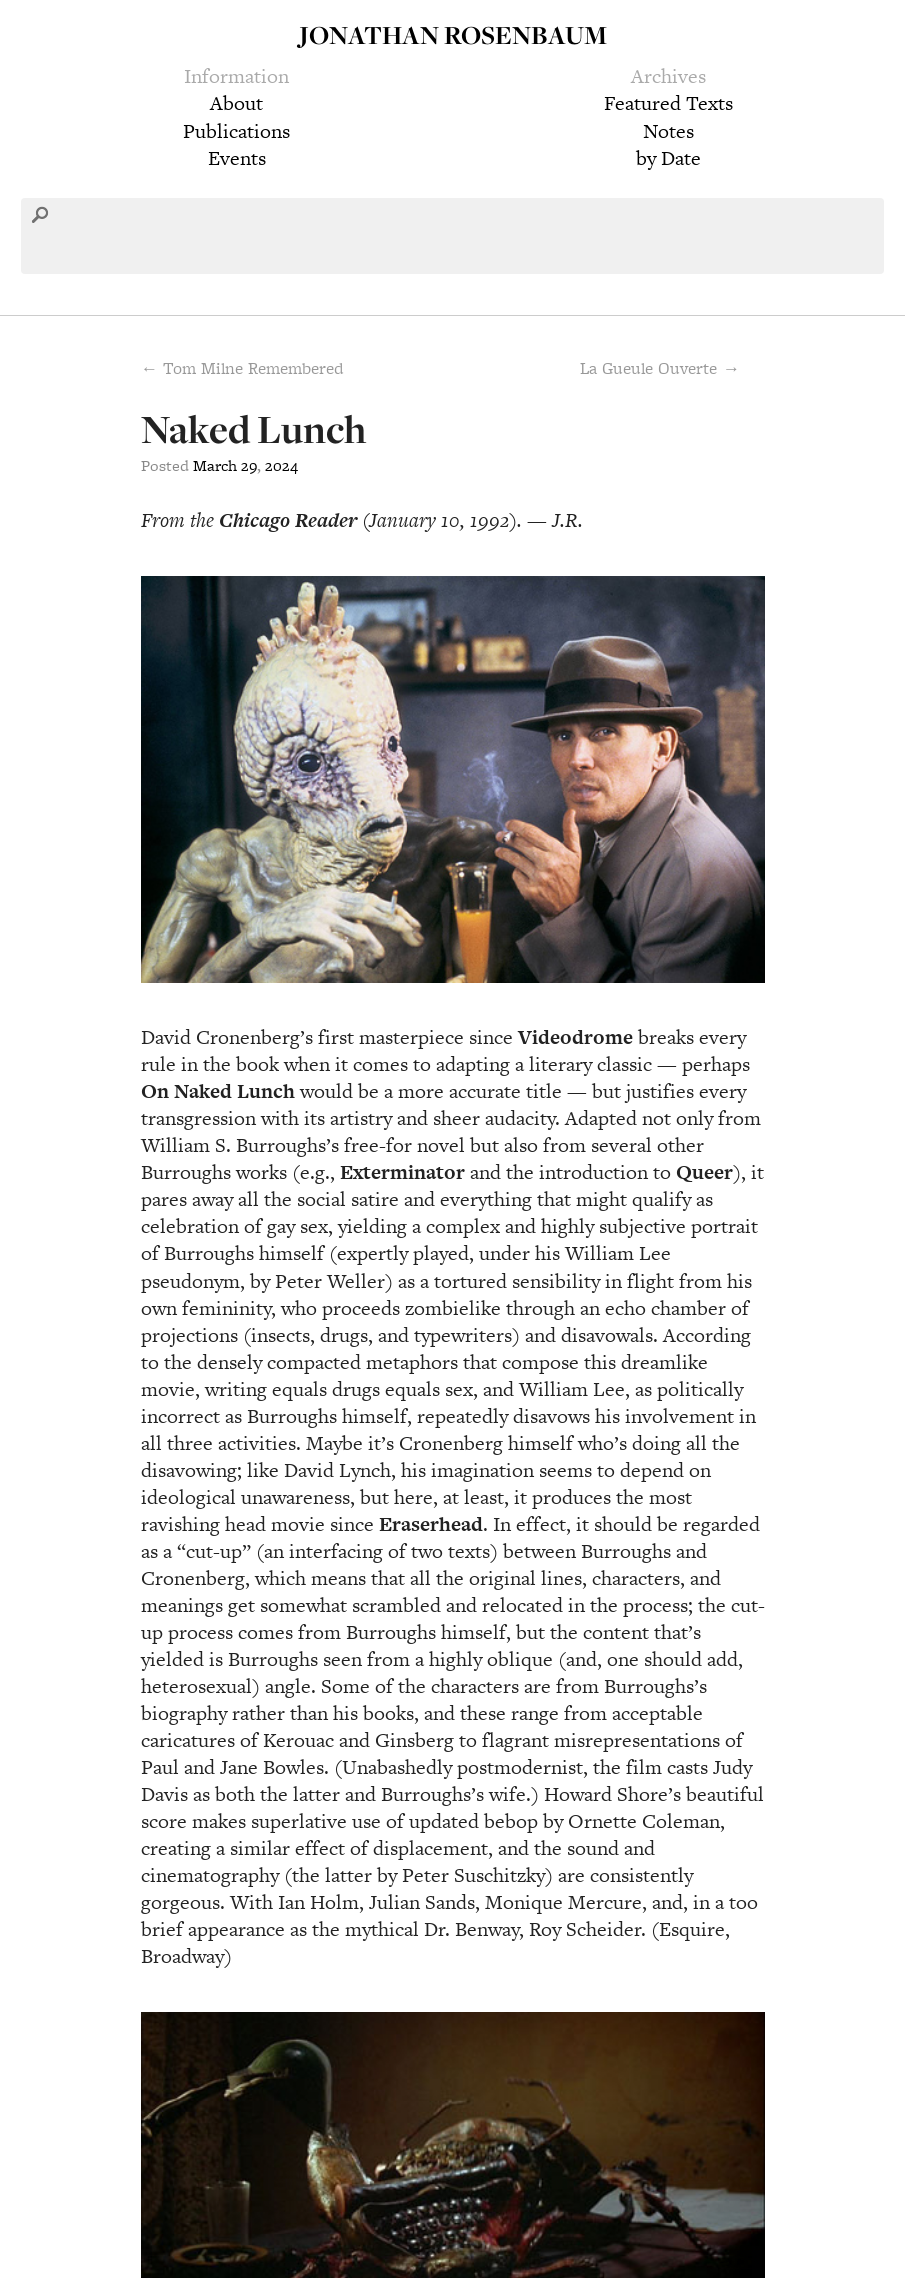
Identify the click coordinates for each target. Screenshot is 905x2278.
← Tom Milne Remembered (242, 368)
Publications (236, 131)
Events (237, 158)
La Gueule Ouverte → (659, 368)
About (236, 103)
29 (249, 465)
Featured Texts (668, 103)
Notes (668, 131)
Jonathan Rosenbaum (453, 34)
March (215, 465)
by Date (668, 158)
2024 (281, 465)
